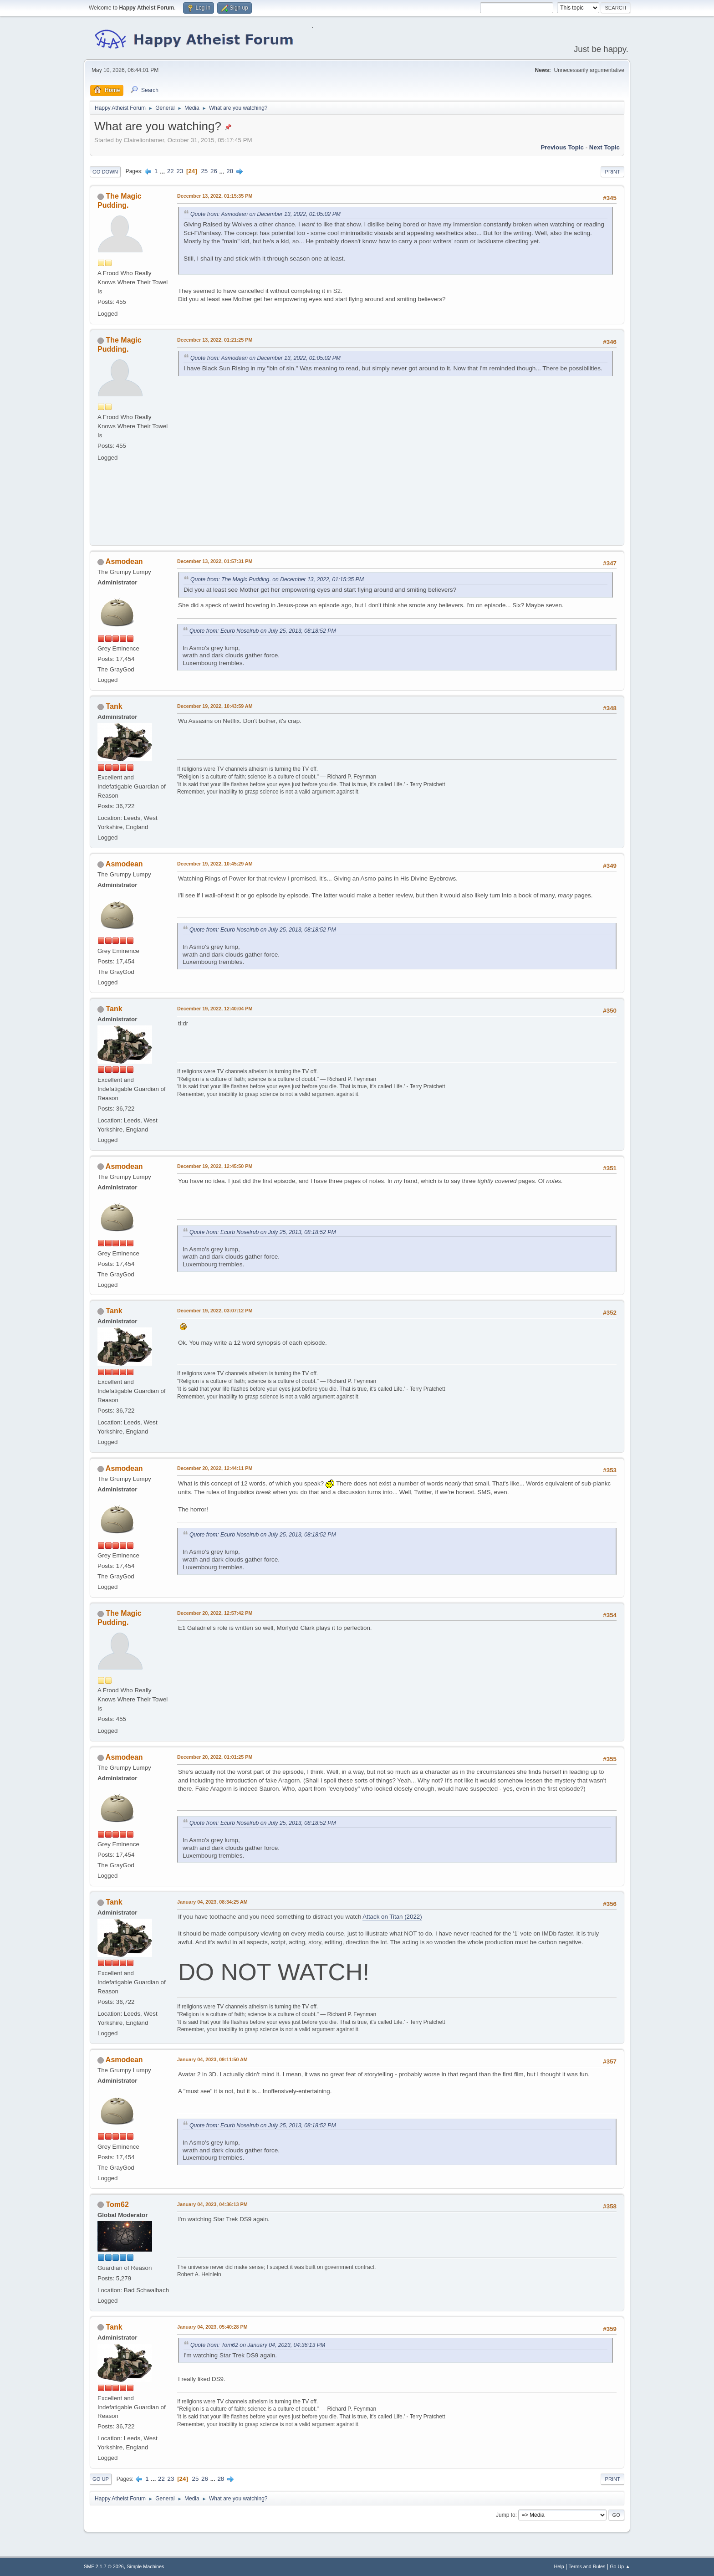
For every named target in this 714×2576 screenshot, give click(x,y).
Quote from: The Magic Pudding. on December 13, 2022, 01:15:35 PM (277, 579)
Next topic (604, 147)
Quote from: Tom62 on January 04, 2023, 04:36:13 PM (257, 2345)
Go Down (105, 171)
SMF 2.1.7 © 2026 (104, 2566)
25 (204, 171)
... (163, 171)
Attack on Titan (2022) (392, 1916)
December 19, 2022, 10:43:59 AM (215, 706)
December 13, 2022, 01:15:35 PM (214, 196)
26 (213, 171)
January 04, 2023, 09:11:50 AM (212, 2059)
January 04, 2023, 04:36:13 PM (212, 2204)
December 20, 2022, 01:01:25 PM (214, 1757)
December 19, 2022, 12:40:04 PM (214, 1008)
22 (170, 171)
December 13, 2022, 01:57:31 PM (214, 561)
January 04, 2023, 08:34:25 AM (212, 1902)
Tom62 (117, 2204)
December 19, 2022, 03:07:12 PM (214, 1310)
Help (559, 2566)
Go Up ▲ (620, 2566)
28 (229, 171)
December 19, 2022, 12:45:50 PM (214, 1166)
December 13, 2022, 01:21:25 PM (214, 340)
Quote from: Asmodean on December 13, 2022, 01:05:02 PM (265, 214)
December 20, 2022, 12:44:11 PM (214, 1468)
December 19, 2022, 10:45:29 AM (215, 863)
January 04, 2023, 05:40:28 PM (212, 2327)
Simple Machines (145, 2566)
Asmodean (124, 561)
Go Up (100, 2479)
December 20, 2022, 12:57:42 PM (214, 1613)
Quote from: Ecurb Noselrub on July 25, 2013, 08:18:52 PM (262, 631)
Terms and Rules (587, 2566)
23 (179, 171)
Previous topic (562, 147)
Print (612, 171)
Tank (114, 706)
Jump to (505, 2515)
